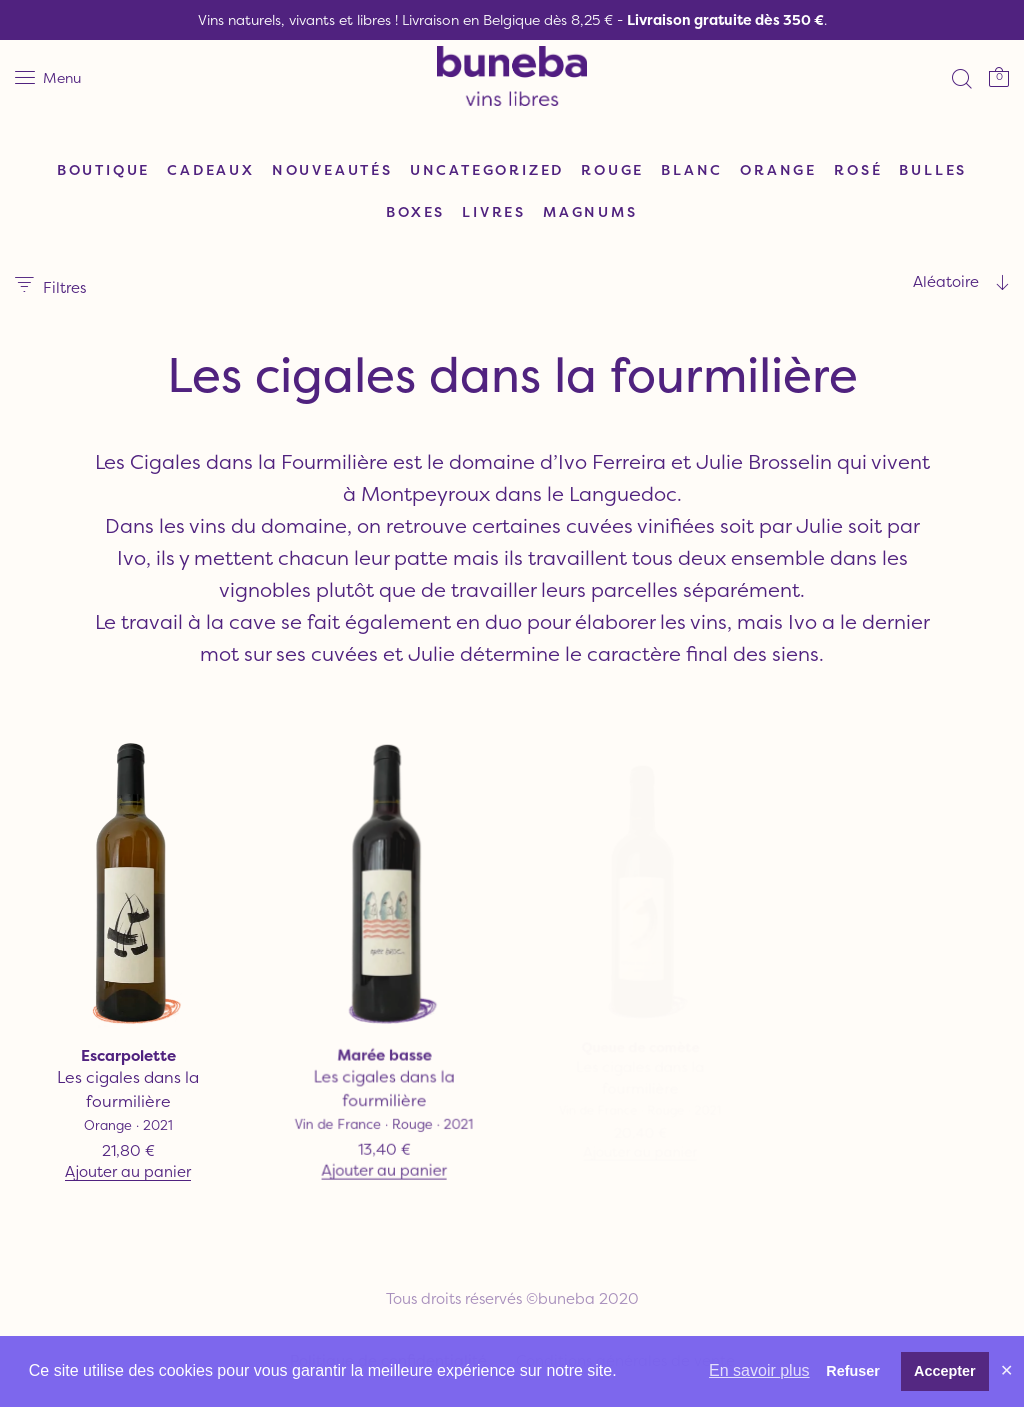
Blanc (692, 169)
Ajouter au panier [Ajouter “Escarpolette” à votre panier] (128, 1172)
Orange (778, 169)
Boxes (415, 211)
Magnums (590, 211)
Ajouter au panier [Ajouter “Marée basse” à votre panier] (383, 1158)
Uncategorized (487, 169)
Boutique (103, 169)
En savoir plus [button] (759, 1370)
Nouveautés (332, 169)
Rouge (612, 169)
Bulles (933, 169)
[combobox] (884, 282)
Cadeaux (211, 169)
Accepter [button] (945, 1371)
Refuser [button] (853, 1371)
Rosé (858, 169)
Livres (494, 211)
